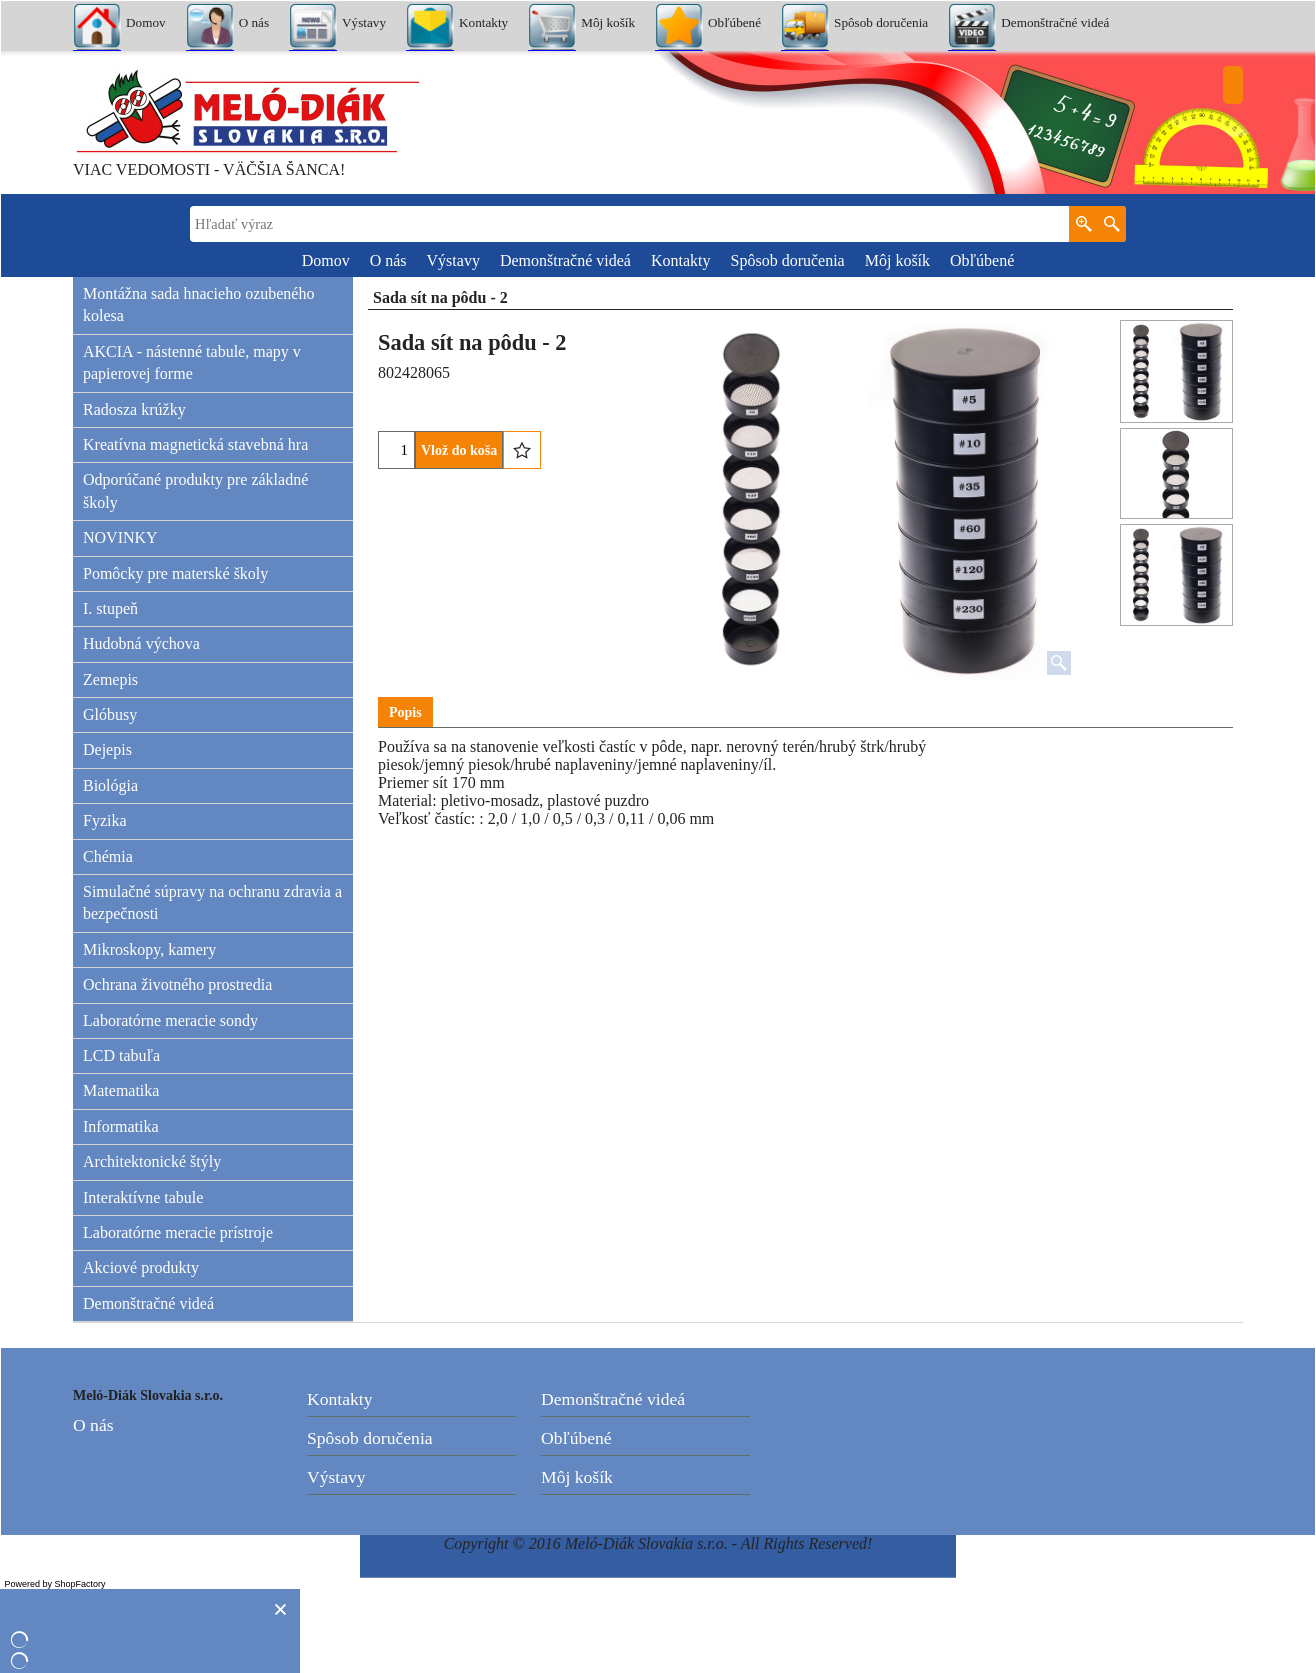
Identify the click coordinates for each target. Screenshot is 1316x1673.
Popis (405, 712)
